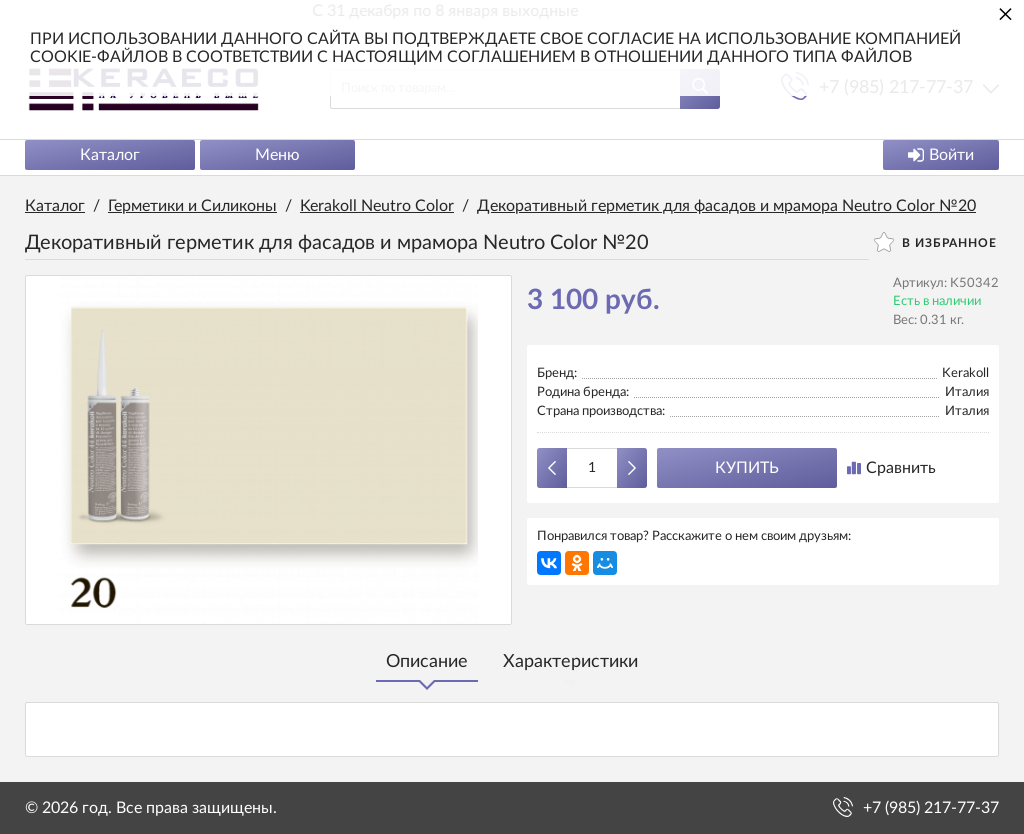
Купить (747, 468)
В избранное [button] (935, 242)
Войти (941, 155)
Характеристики (570, 662)
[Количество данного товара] (592, 468)
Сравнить (891, 468)
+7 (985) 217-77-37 (931, 808)
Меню (277, 155)
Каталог (110, 155)
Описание (427, 662)
